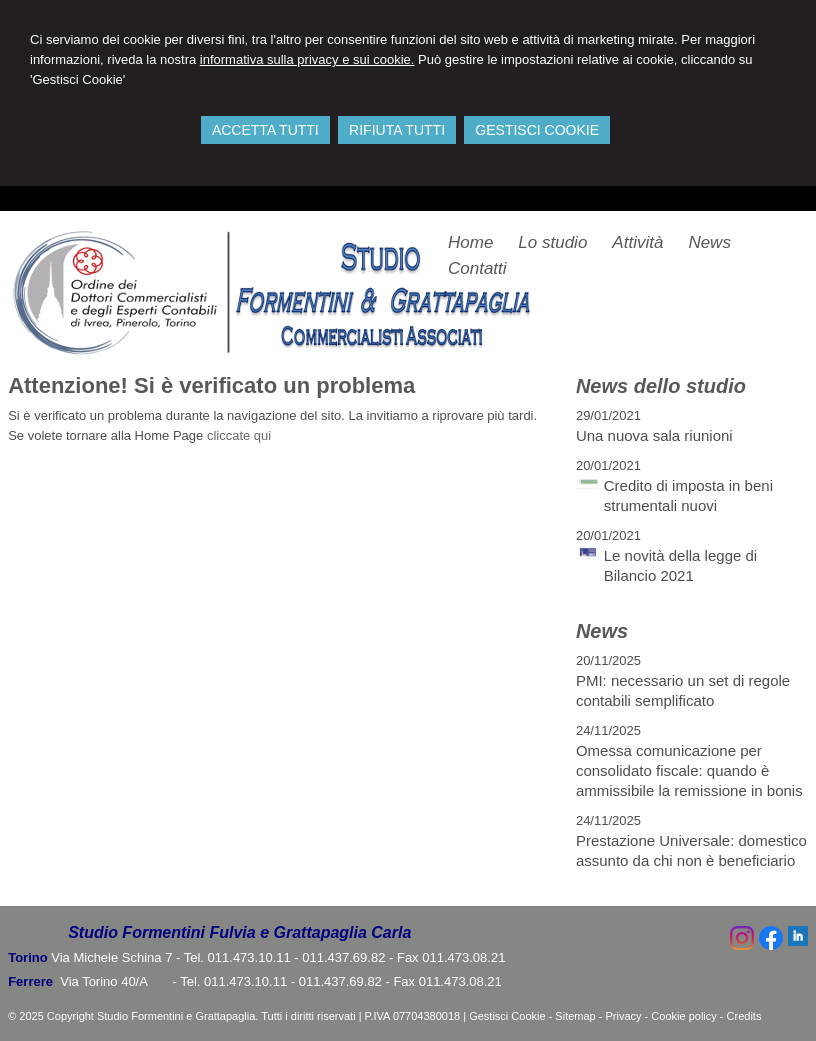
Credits (744, 1016)
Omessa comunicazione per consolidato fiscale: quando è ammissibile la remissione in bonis (689, 770)
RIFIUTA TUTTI (397, 130)
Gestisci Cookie (507, 1016)
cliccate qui (239, 435)
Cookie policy (683, 1016)
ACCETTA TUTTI (265, 130)
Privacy (624, 1016)
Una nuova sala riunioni (654, 435)
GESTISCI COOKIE (537, 130)
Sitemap (575, 1016)
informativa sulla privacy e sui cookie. (307, 59)
